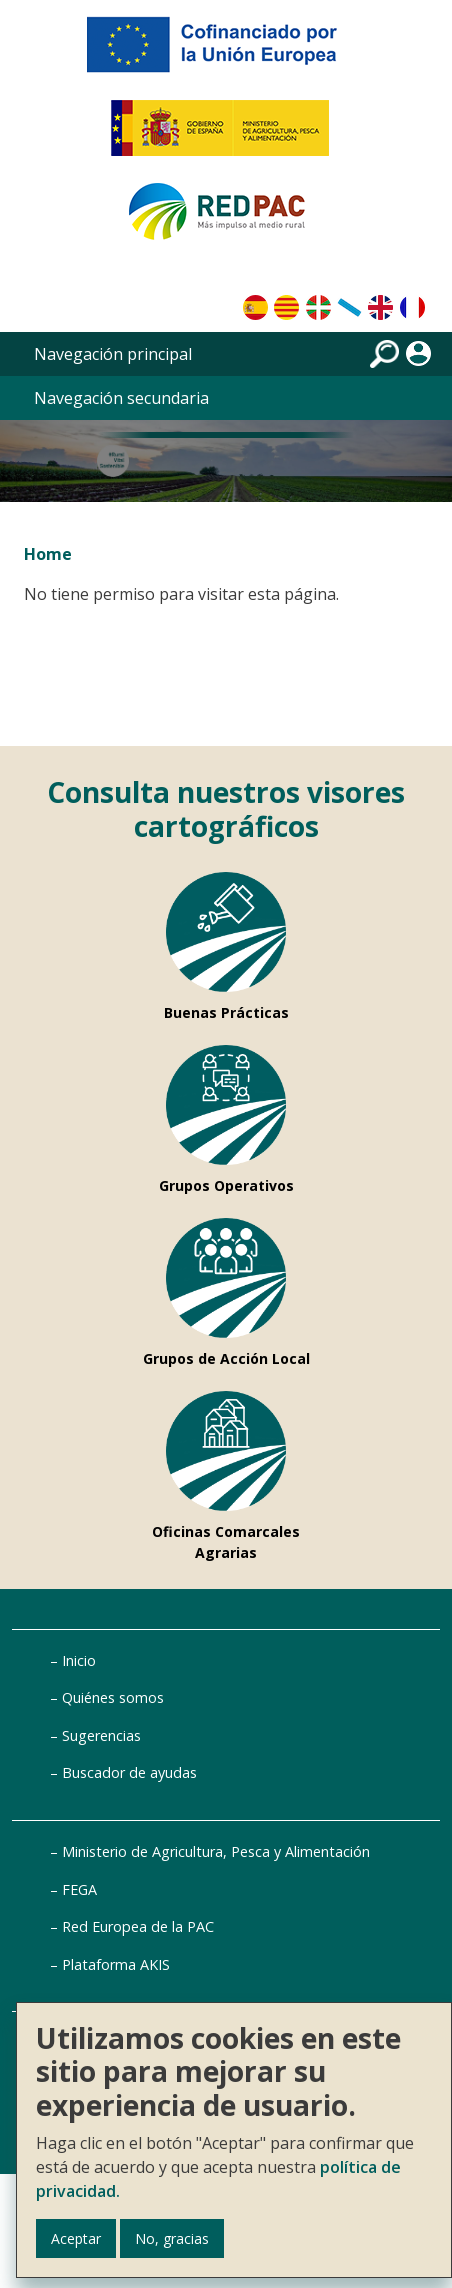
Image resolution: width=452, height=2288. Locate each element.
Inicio (79, 1660)
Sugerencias (101, 1735)
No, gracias (172, 2238)
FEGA (79, 1889)
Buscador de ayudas (129, 1772)
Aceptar (76, 2238)
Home (48, 554)
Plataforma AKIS (116, 1964)
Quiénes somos (113, 1697)
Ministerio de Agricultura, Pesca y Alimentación (216, 1851)
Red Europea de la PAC (138, 1926)
